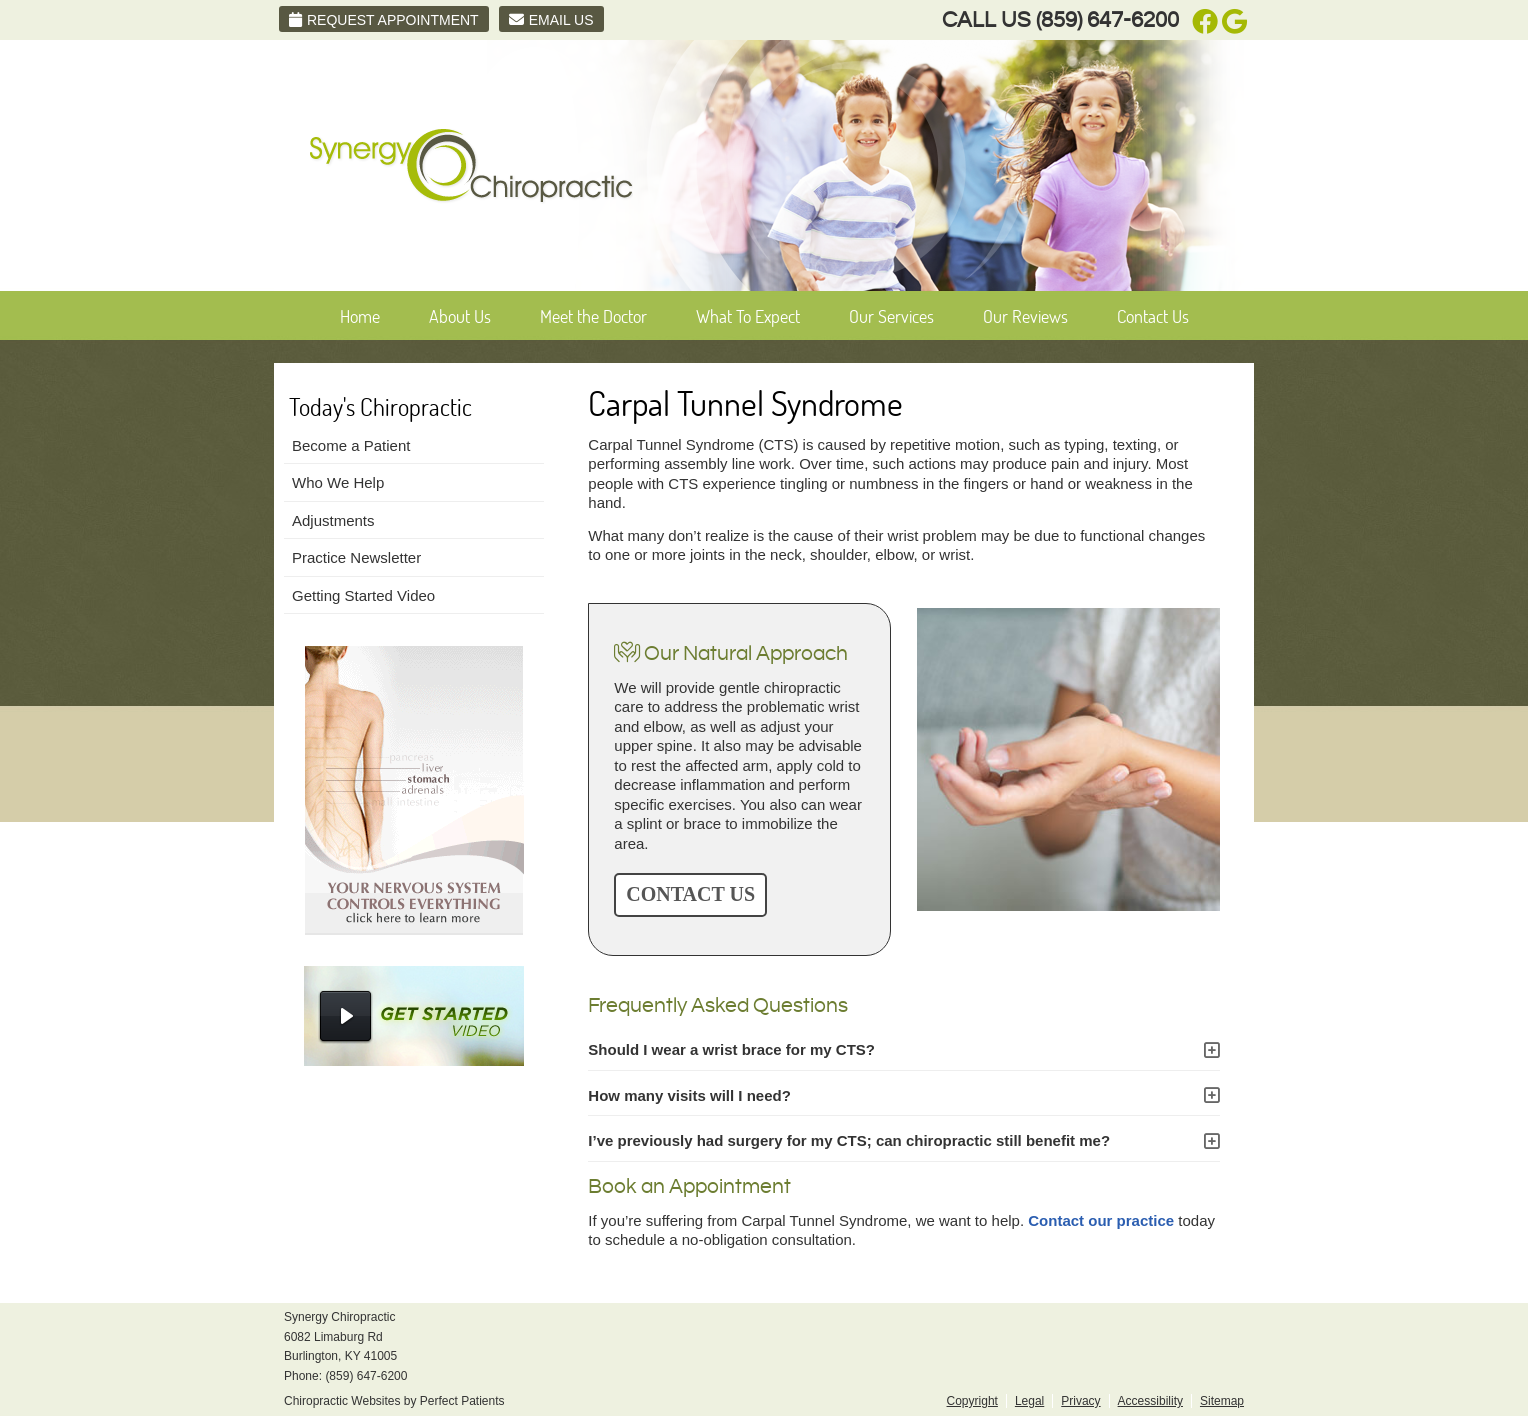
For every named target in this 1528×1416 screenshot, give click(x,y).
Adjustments (333, 520)
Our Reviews (1025, 316)
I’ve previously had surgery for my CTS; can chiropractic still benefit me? (849, 1140)
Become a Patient (351, 445)
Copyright (972, 1401)
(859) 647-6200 (1107, 20)
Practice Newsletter (356, 557)
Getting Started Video (363, 595)
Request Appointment (384, 20)
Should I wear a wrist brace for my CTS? (731, 1049)
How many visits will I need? (689, 1095)
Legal (1029, 1401)
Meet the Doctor (593, 316)
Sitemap (1222, 1401)
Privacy (1080, 1401)
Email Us (551, 20)
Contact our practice (1101, 1220)
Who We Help (338, 482)
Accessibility (1150, 1401)
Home (360, 316)
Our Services (891, 316)
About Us (460, 316)
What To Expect (748, 316)
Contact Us (1153, 316)
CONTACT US (690, 894)
